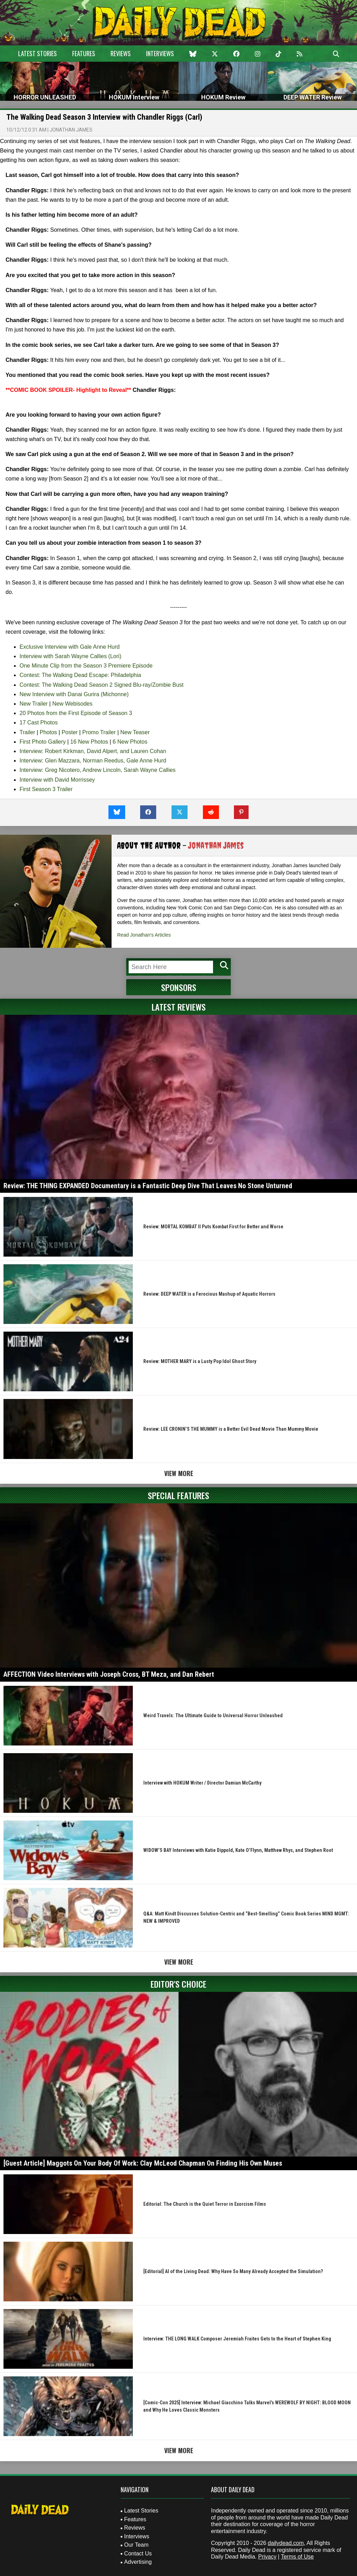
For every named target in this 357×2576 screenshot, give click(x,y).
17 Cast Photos (39, 722)
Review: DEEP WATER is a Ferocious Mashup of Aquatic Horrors (209, 1294)
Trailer (27, 732)
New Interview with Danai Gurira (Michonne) (74, 694)
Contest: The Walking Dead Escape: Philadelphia (80, 675)
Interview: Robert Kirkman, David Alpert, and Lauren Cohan (93, 751)
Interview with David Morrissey (57, 780)
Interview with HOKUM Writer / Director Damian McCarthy (202, 1783)
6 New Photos (130, 742)
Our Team (136, 2545)
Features (83, 53)
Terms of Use (297, 2557)
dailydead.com (286, 2543)
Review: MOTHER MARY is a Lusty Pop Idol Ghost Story (199, 1361)
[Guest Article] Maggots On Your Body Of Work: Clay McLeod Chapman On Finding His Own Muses (142, 2163)
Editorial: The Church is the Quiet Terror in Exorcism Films (204, 2204)
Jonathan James (71, 130)
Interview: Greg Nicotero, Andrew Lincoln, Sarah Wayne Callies (98, 770)
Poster (70, 732)
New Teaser (135, 732)
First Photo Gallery (43, 742)
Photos (48, 732)
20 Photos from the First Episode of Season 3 (76, 713)
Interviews (160, 53)
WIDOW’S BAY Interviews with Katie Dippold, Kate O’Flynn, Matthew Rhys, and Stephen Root (238, 1850)
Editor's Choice (178, 1984)
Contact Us (138, 2553)
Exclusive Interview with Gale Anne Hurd (70, 647)
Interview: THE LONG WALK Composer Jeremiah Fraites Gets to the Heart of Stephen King (237, 2339)
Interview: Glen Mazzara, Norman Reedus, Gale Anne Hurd (93, 761)
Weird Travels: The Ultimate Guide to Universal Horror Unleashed (213, 1715)
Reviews (121, 53)
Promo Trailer (99, 732)
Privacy (267, 2557)
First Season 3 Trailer (46, 789)
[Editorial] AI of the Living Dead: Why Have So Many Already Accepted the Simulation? (233, 2271)
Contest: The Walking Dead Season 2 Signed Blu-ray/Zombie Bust (101, 685)
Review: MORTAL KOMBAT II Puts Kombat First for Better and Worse (213, 1226)
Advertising (138, 2562)
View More (178, 1473)
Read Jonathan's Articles (144, 935)
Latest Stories (37, 53)
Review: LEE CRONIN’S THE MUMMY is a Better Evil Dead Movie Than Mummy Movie (230, 1429)
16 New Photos (89, 742)
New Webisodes (72, 704)
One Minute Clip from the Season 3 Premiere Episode (86, 666)
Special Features (178, 1495)
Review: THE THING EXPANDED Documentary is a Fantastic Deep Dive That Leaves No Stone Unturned (147, 1186)
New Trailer (34, 704)
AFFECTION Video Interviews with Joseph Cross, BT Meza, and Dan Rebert (108, 1674)
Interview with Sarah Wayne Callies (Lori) (70, 656)
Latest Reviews (179, 1006)
